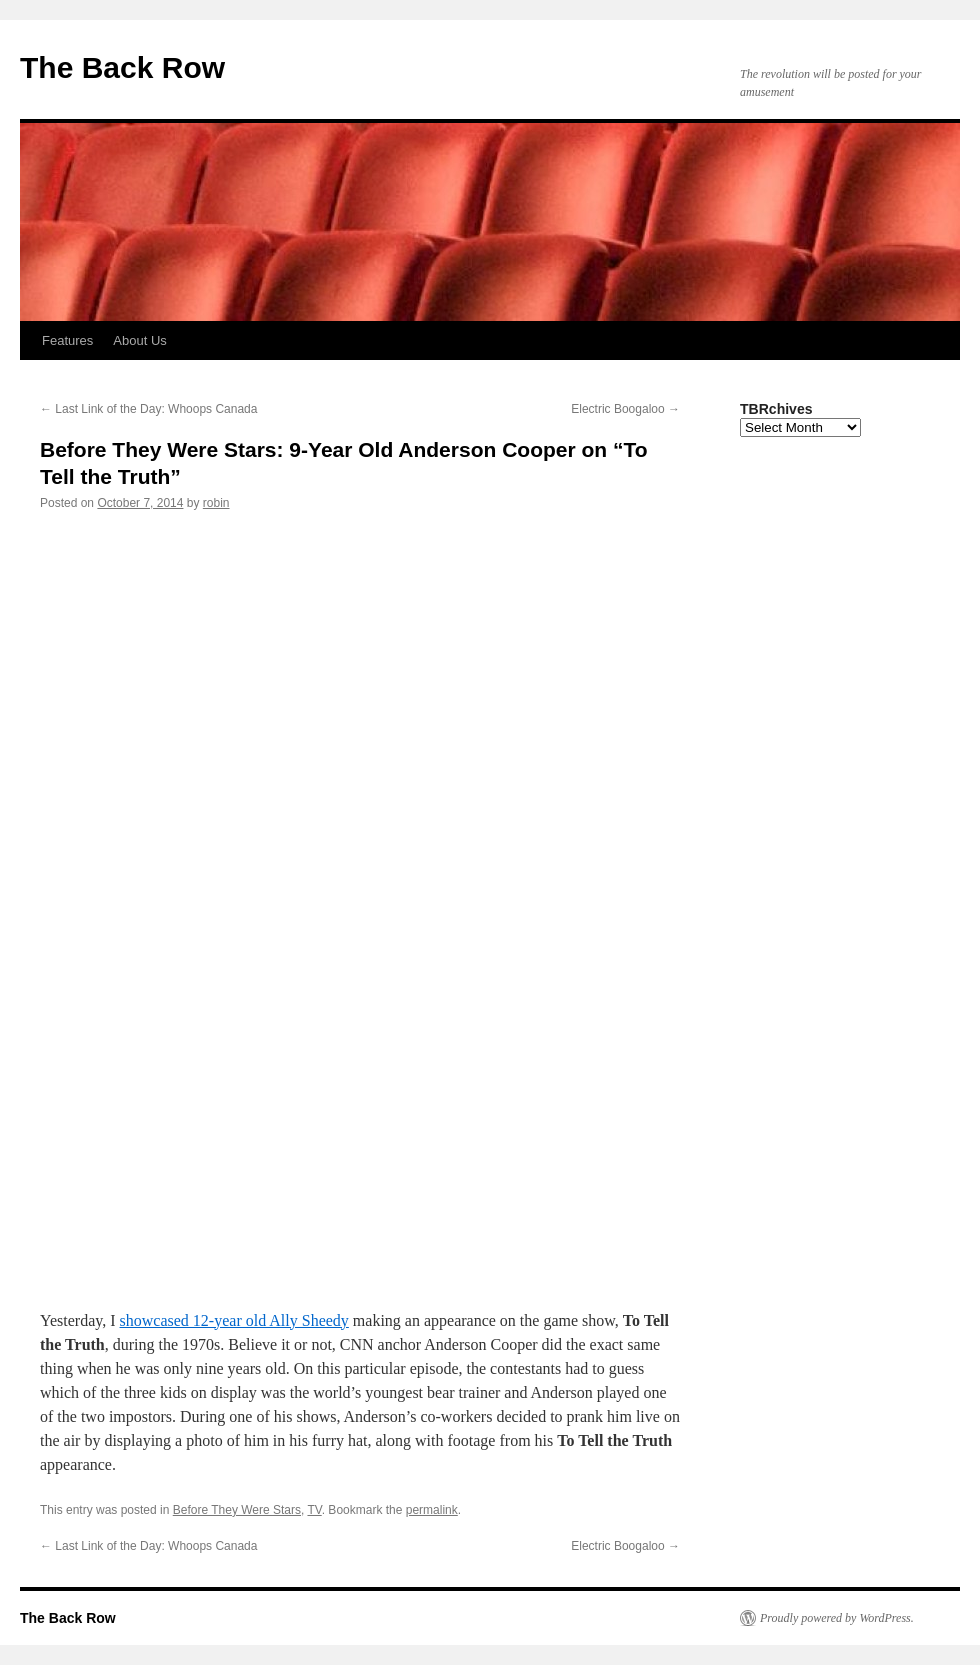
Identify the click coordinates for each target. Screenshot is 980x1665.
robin (216, 503)
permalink (432, 1510)
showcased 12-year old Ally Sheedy (234, 1320)
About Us (139, 340)
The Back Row (122, 67)
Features (67, 340)
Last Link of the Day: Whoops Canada (148, 409)
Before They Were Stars (237, 1510)
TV (314, 1510)
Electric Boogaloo (625, 409)
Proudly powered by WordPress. (837, 1618)
